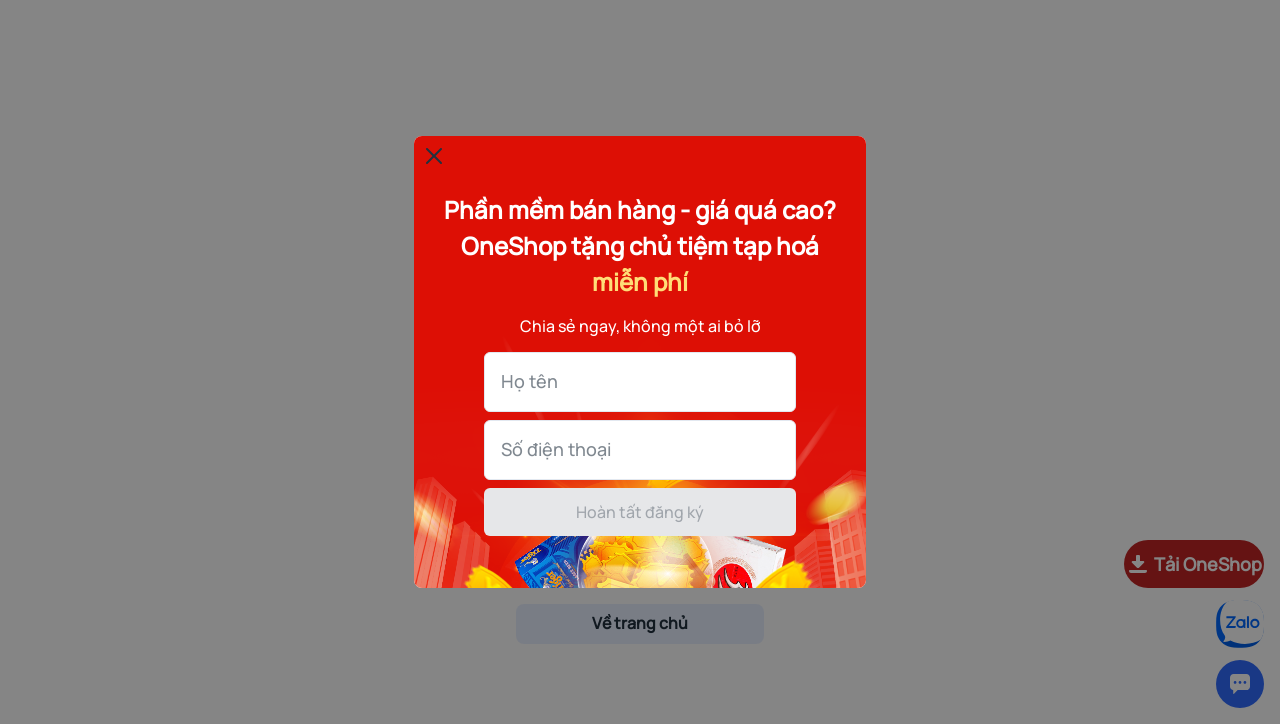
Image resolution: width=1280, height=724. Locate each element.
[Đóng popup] (434, 156)
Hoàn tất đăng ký (640, 512)
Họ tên (529, 381)
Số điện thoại (556, 449)
